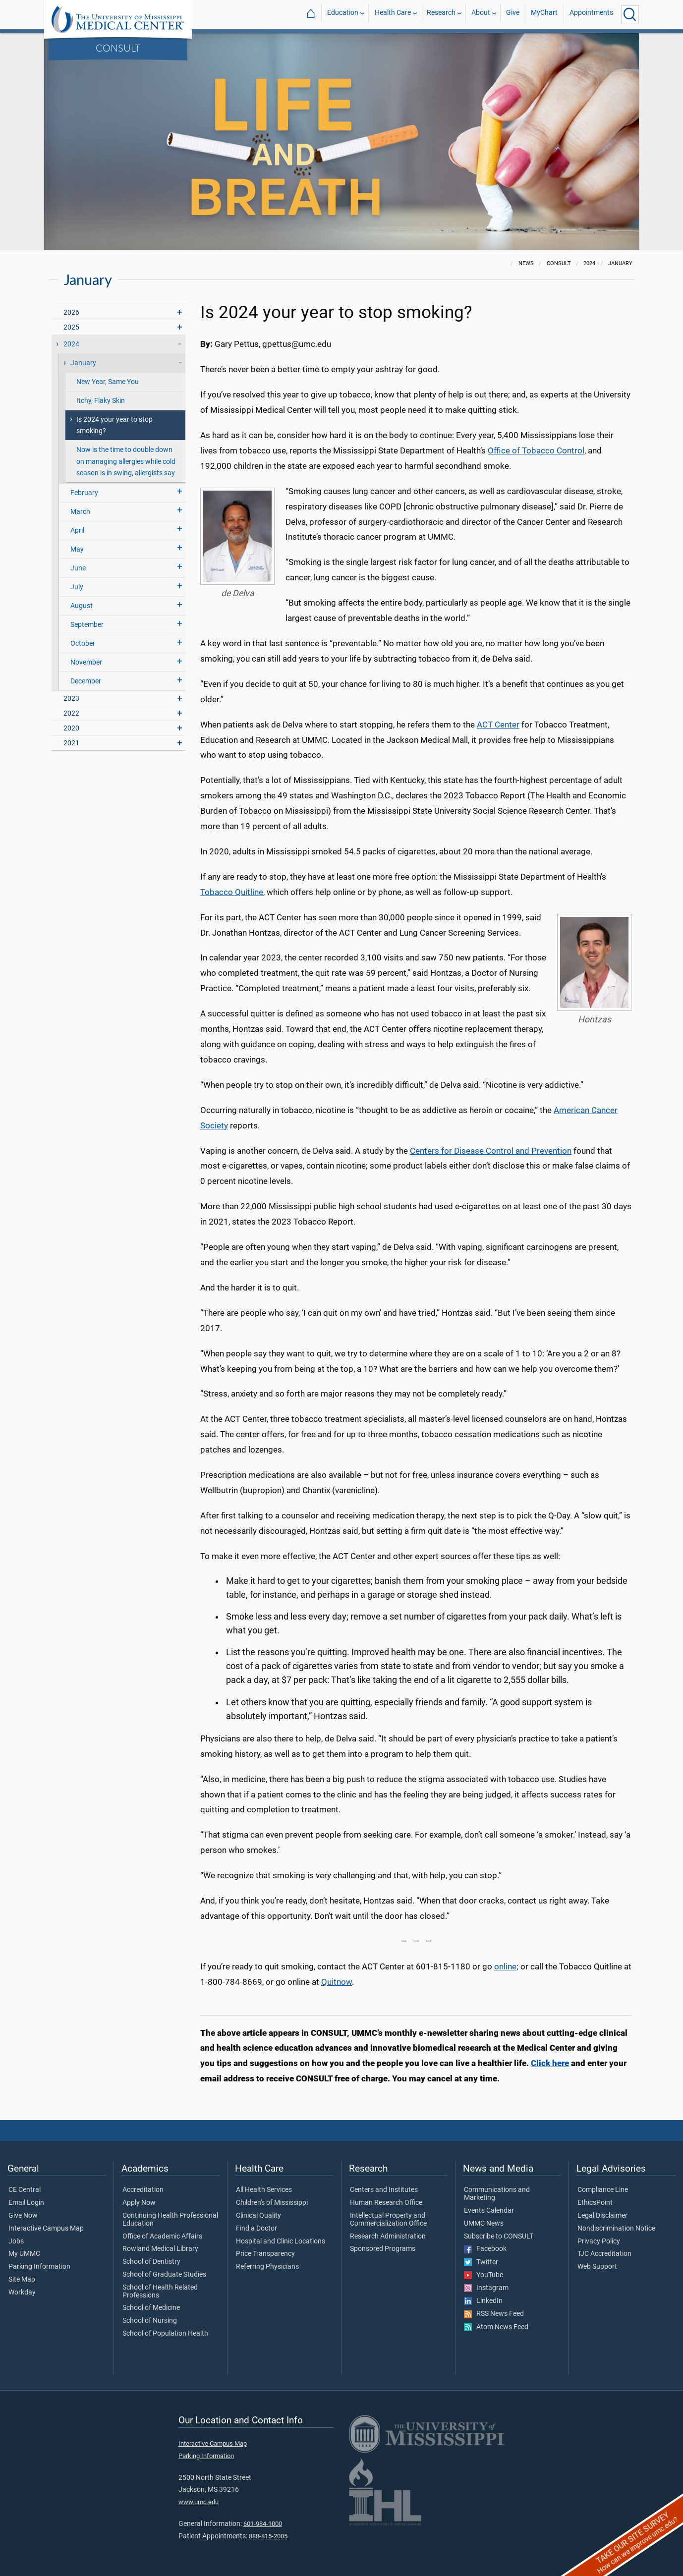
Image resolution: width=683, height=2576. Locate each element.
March (80, 511)
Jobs (16, 2241)
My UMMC (24, 2254)
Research (441, 14)
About (480, 14)
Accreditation (143, 2190)
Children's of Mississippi (272, 2203)
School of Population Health (165, 2334)
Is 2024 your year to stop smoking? (114, 425)
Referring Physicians (267, 2267)
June (78, 568)
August (81, 606)
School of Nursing (149, 2321)
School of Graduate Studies (164, 2275)
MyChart (544, 14)
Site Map (21, 2280)
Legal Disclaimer (602, 2216)
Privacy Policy (598, 2241)
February (84, 493)
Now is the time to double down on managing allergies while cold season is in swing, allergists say (125, 461)
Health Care (393, 14)
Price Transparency (265, 2254)
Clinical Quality (258, 2216)
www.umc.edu (198, 2502)
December (85, 681)
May (77, 549)
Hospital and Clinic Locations (280, 2241)
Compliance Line (602, 2190)
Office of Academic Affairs (162, 2236)
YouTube (483, 2275)
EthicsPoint (595, 2203)
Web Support (597, 2267)
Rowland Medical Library (160, 2249)
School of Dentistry (151, 2262)
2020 (71, 728)
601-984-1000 (262, 2523)
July (76, 587)
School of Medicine (151, 2308)
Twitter (481, 2262)
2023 (71, 698)
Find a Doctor (256, 2229)
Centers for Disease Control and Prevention (490, 1151)
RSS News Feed (494, 2314)
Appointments (591, 14)
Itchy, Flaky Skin (100, 400)
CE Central (24, 2190)
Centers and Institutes (384, 2190)
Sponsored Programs (382, 2249)
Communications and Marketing (497, 2194)
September (87, 624)
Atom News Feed (496, 2327)
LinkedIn (483, 2301)
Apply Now (139, 2203)
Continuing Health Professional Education (170, 2220)
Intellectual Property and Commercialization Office (388, 2220)
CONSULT (118, 48)
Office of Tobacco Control (536, 450)
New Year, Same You (107, 382)
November (86, 662)
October (82, 643)
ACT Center (498, 724)
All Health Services (264, 2190)
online (505, 1966)
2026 (71, 312)
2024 (71, 344)
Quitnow (336, 1982)
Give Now (23, 2216)
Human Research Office (386, 2203)
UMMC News (484, 2224)
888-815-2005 (268, 2536)
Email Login (26, 2203)
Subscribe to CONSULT (498, 2236)
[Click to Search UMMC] (630, 14)
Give (512, 14)
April (77, 530)
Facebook (485, 2249)
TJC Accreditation (604, 2254)
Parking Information (39, 2267)
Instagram (486, 2288)
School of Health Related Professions (160, 2291)
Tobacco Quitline (231, 892)
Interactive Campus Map (46, 2229)
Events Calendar (489, 2211)
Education (342, 14)
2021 (71, 743)
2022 (71, 713)
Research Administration (388, 2236)
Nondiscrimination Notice (616, 2229)
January (83, 363)
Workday (22, 2292)
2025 (71, 327)
